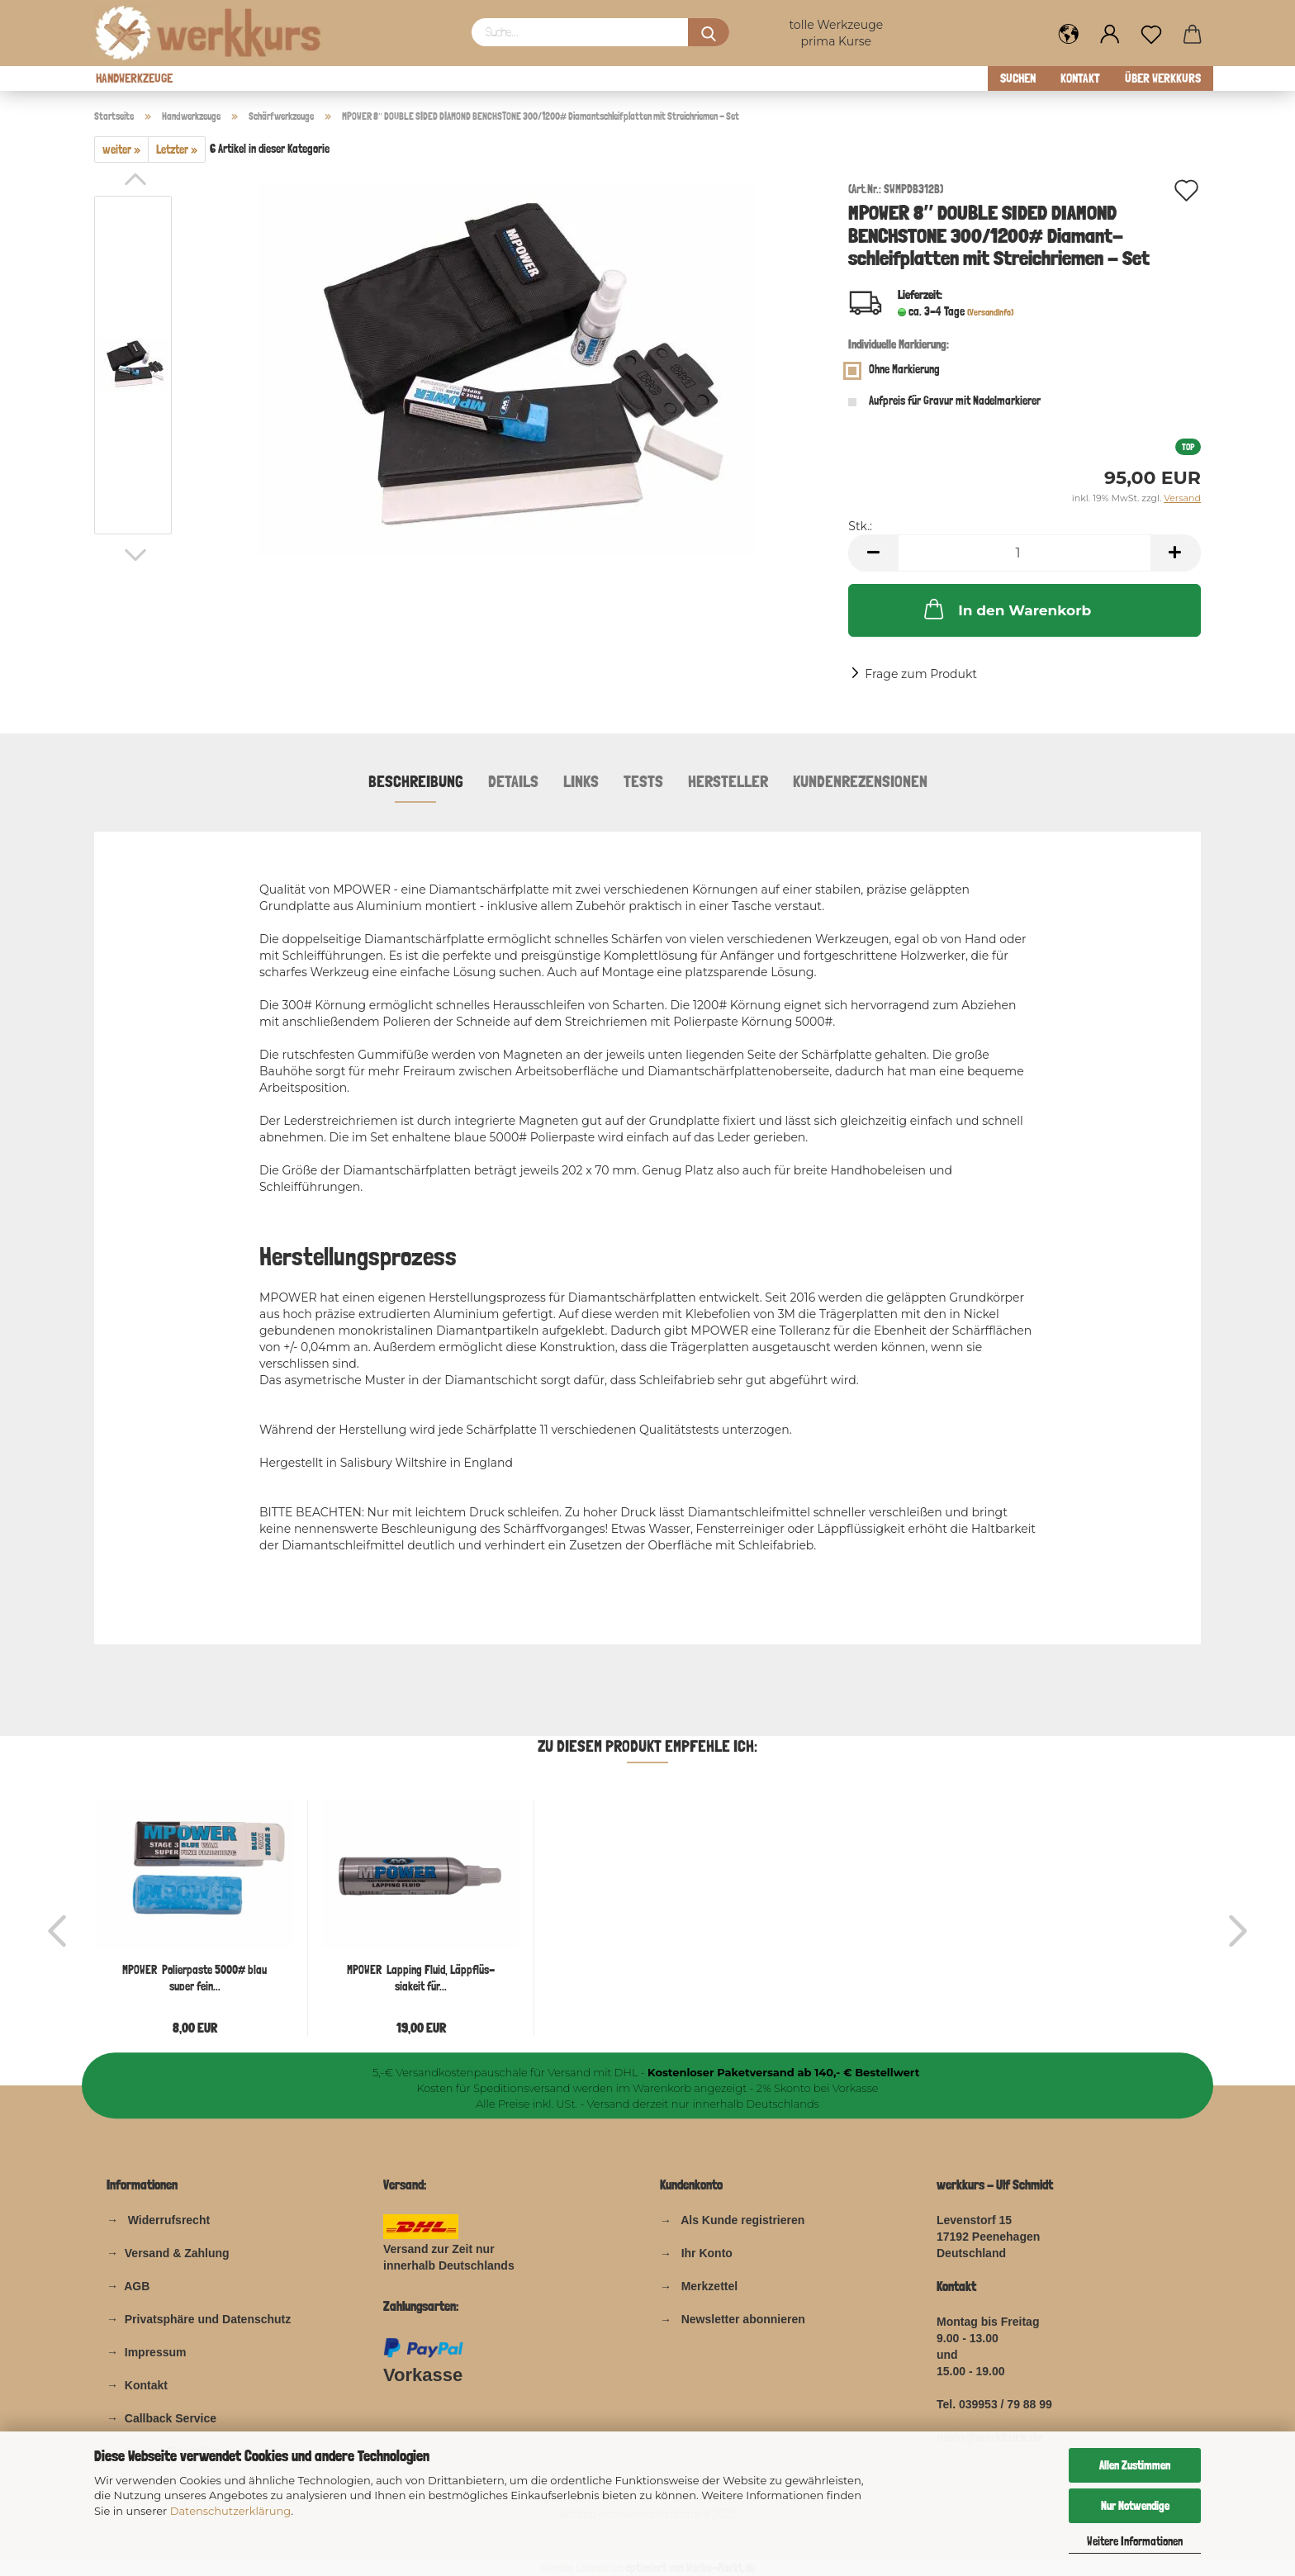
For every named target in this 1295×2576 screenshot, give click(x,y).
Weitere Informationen (1135, 2541)
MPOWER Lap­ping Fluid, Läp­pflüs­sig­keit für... (421, 1976)
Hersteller (728, 781)
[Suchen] (708, 32)
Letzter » (176, 149)
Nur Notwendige (1135, 2505)
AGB (135, 2286)
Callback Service (170, 2418)
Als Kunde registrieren (742, 2220)
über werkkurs (1163, 78)
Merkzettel (709, 2286)
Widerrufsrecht (169, 2220)
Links (581, 781)
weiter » (121, 149)
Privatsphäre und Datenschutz (208, 2319)
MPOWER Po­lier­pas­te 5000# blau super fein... (194, 1976)
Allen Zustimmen (1134, 2465)
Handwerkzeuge (134, 78)
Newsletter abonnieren (743, 2319)
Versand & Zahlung (177, 2253)
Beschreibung (415, 781)
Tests (643, 781)
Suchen (1018, 78)
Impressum (156, 2352)
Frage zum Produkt (921, 674)
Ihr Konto (707, 2253)
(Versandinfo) (990, 312)
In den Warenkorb (1006, 608)
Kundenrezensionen (860, 781)
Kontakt (1080, 78)
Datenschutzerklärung (231, 2510)
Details (513, 781)
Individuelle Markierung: (898, 344)
